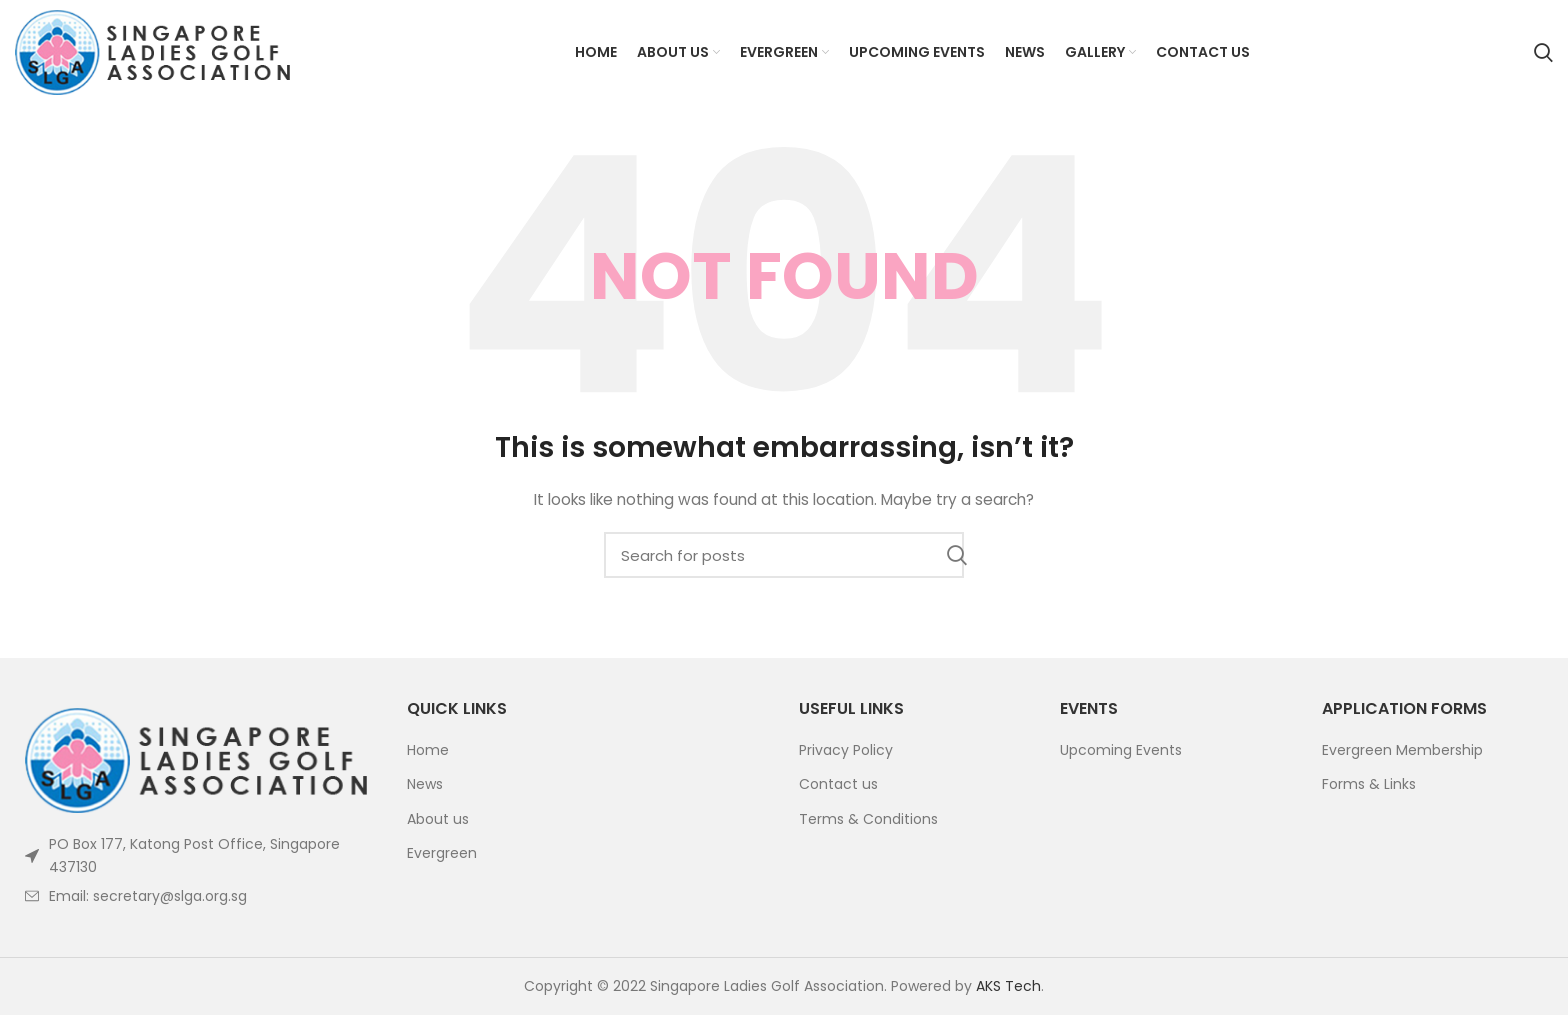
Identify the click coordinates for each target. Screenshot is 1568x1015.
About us (438, 819)
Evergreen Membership (1402, 750)
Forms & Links (1369, 784)
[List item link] (196, 896)
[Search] (1543, 53)
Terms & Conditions (868, 819)
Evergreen (442, 853)
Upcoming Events (1121, 750)
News (425, 784)
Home (428, 750)
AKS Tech (1008, 986)
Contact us (838, 784)
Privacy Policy (846, 750)
